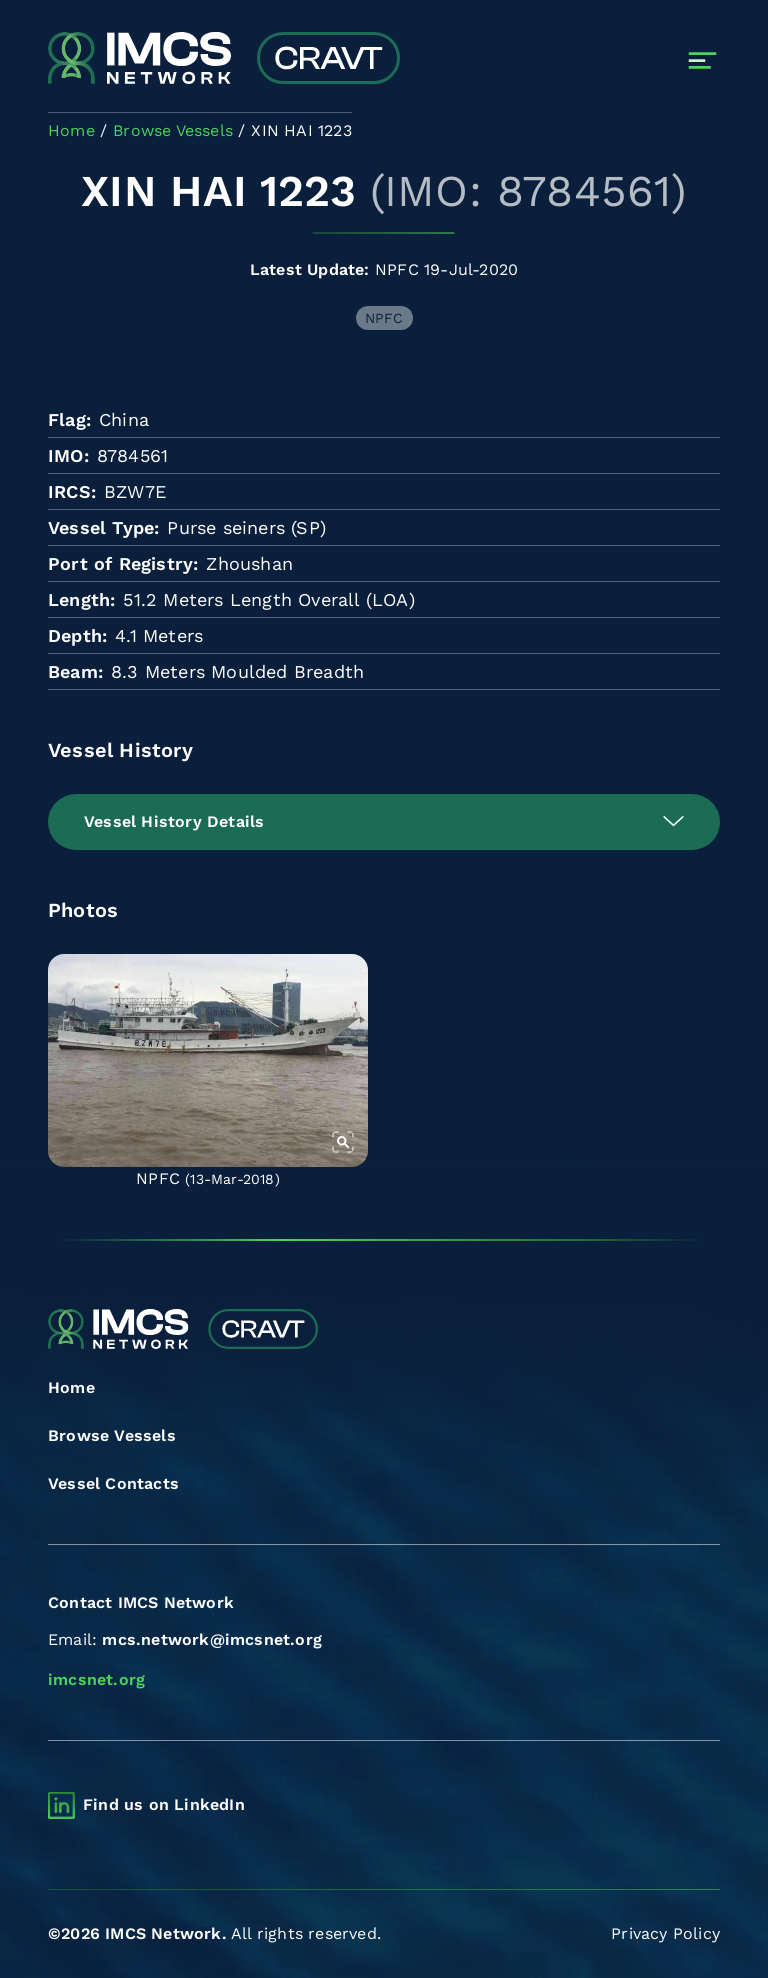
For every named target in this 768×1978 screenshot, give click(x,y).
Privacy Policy (665, 1933)
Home (71, 1387)
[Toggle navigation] (702, 60)
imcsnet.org (96, 1679)
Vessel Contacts (113, 1483)
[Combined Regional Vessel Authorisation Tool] (224, 60)
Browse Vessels (112, 1435)
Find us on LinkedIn (164, 1804)
